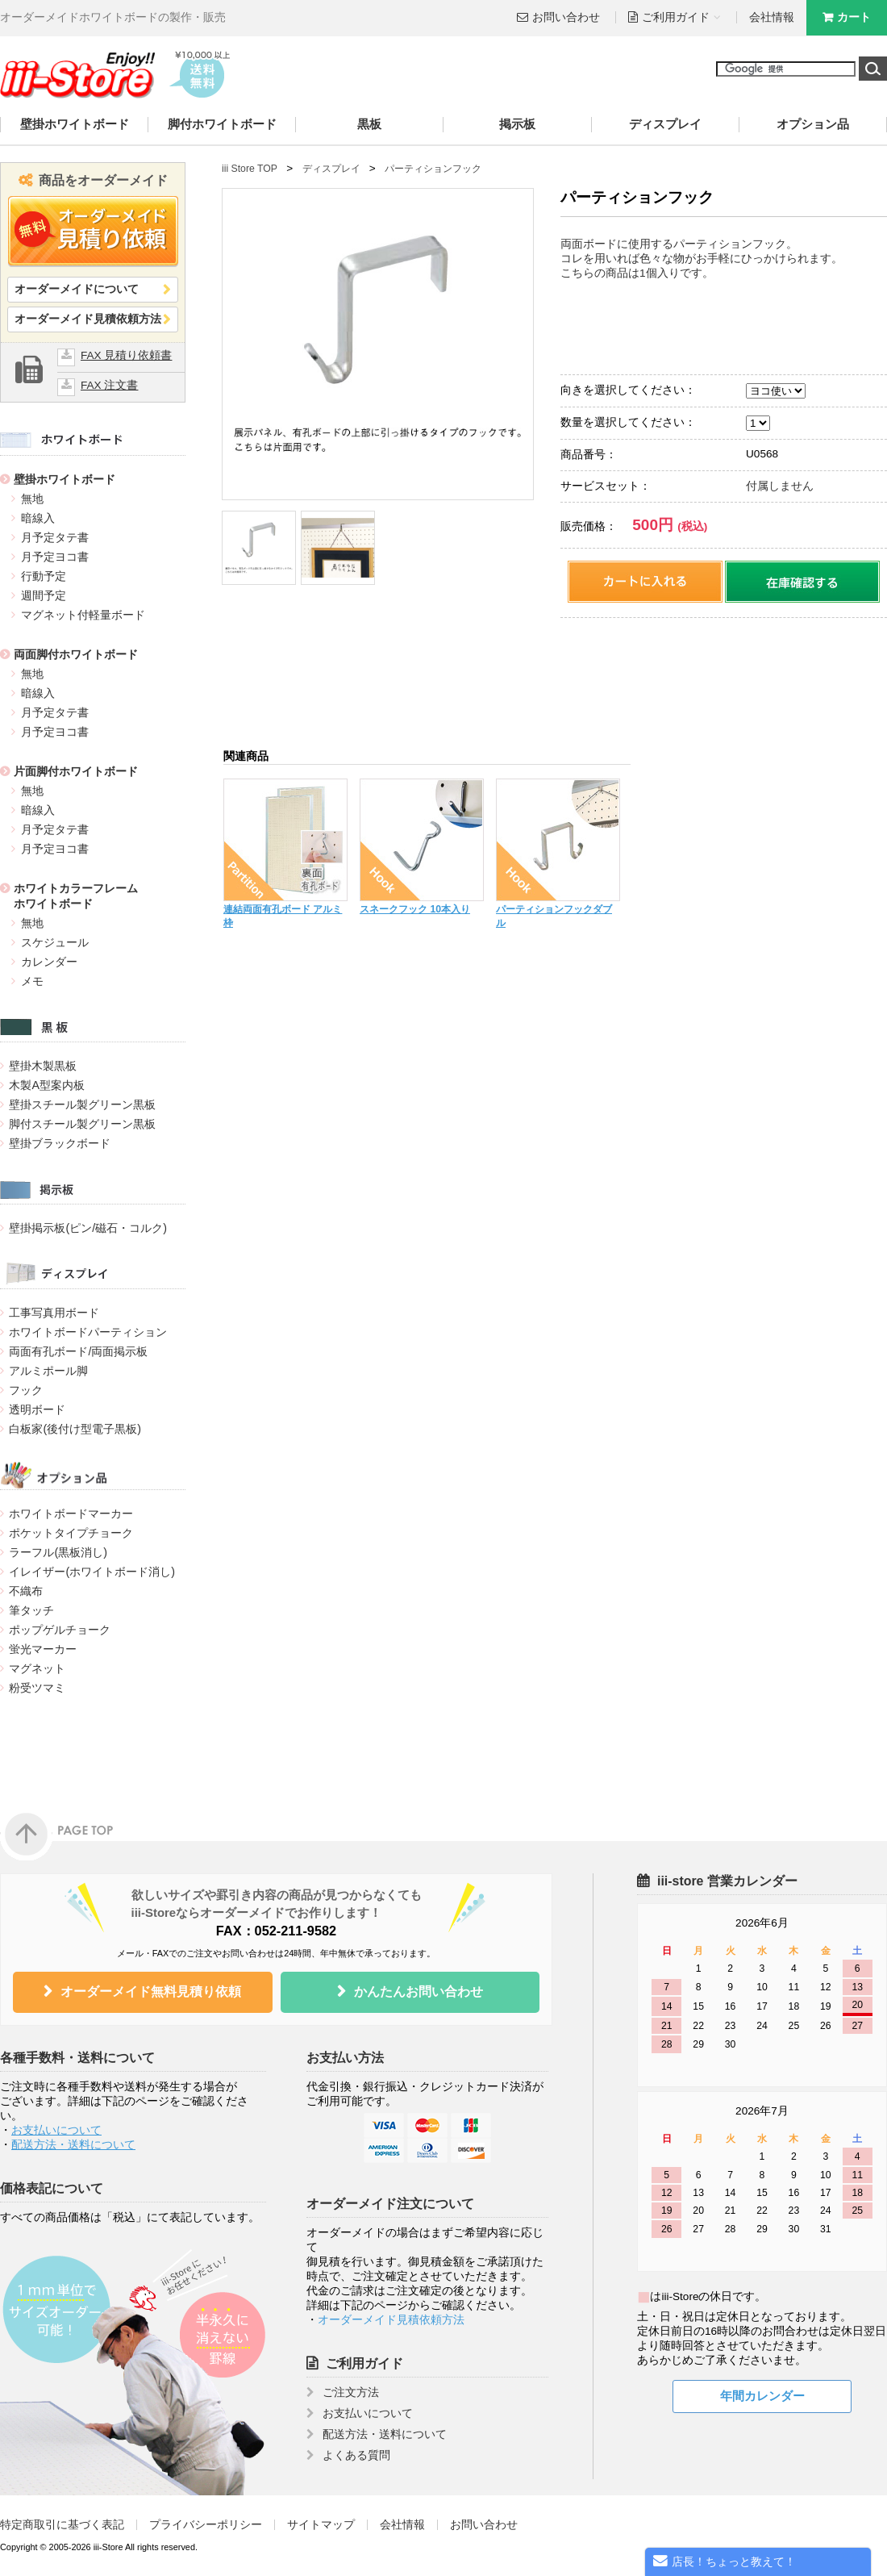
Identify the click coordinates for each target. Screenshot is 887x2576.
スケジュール (55, 942)
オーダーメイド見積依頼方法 (88, 319)
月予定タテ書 (55, 537)
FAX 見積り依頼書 (126, 355)
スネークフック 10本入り (415, 909)
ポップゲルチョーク (59, 1629)
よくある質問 (356, 2455)
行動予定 (43, 576)
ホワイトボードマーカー (71, 1513)
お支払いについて (56, 2130)
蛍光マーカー (43, 1649)
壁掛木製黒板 (43, 1065)
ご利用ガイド (364, 2363)
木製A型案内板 (47, 1085)
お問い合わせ (566, 17)
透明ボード (37, 1409)
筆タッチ (31, 1610)
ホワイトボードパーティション (88, 1332)
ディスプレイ (665, 124)
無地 (32, 498)
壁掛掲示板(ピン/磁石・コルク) (87, 1227)
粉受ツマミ (37, 1687)
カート (854, 17)
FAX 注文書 (109, 385)
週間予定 (43, 595)
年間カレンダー (762, 2396)
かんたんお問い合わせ (418, 1991)
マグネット (37, 1668)
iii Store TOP (249, 168)
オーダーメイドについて (77, 289)
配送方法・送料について (73, 2145)
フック (26, 1390)
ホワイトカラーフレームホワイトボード (76, 896)
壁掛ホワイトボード (74, 124)
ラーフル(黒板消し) (58, 1552)
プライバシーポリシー (205, 2525)
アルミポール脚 (48, 1370)
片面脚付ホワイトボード (76, 771)
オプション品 (813, 124)
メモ (32, 981)
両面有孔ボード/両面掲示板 (78, 1351)
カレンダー (49, 961)
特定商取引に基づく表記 (62, 2525)
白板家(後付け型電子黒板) (75, 1428)
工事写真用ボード (54, 1312)
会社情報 (771, 17)
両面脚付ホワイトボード (76, 654)
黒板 (369, 124)
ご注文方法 (351, 2392)
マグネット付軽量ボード (83, 614)
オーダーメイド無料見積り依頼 (150, 1991)
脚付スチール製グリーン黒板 (82, 1123)
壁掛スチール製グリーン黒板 (82, 1104)
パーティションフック (433, 168)
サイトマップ (321, 2525)
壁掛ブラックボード (59, 1143)
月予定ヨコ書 (55, 556)
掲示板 (517, 124)
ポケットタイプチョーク (71, 1532)
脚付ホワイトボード (222, 124)
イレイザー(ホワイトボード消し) (92, 1571)
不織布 (26, 1590)
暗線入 (38, 517)
